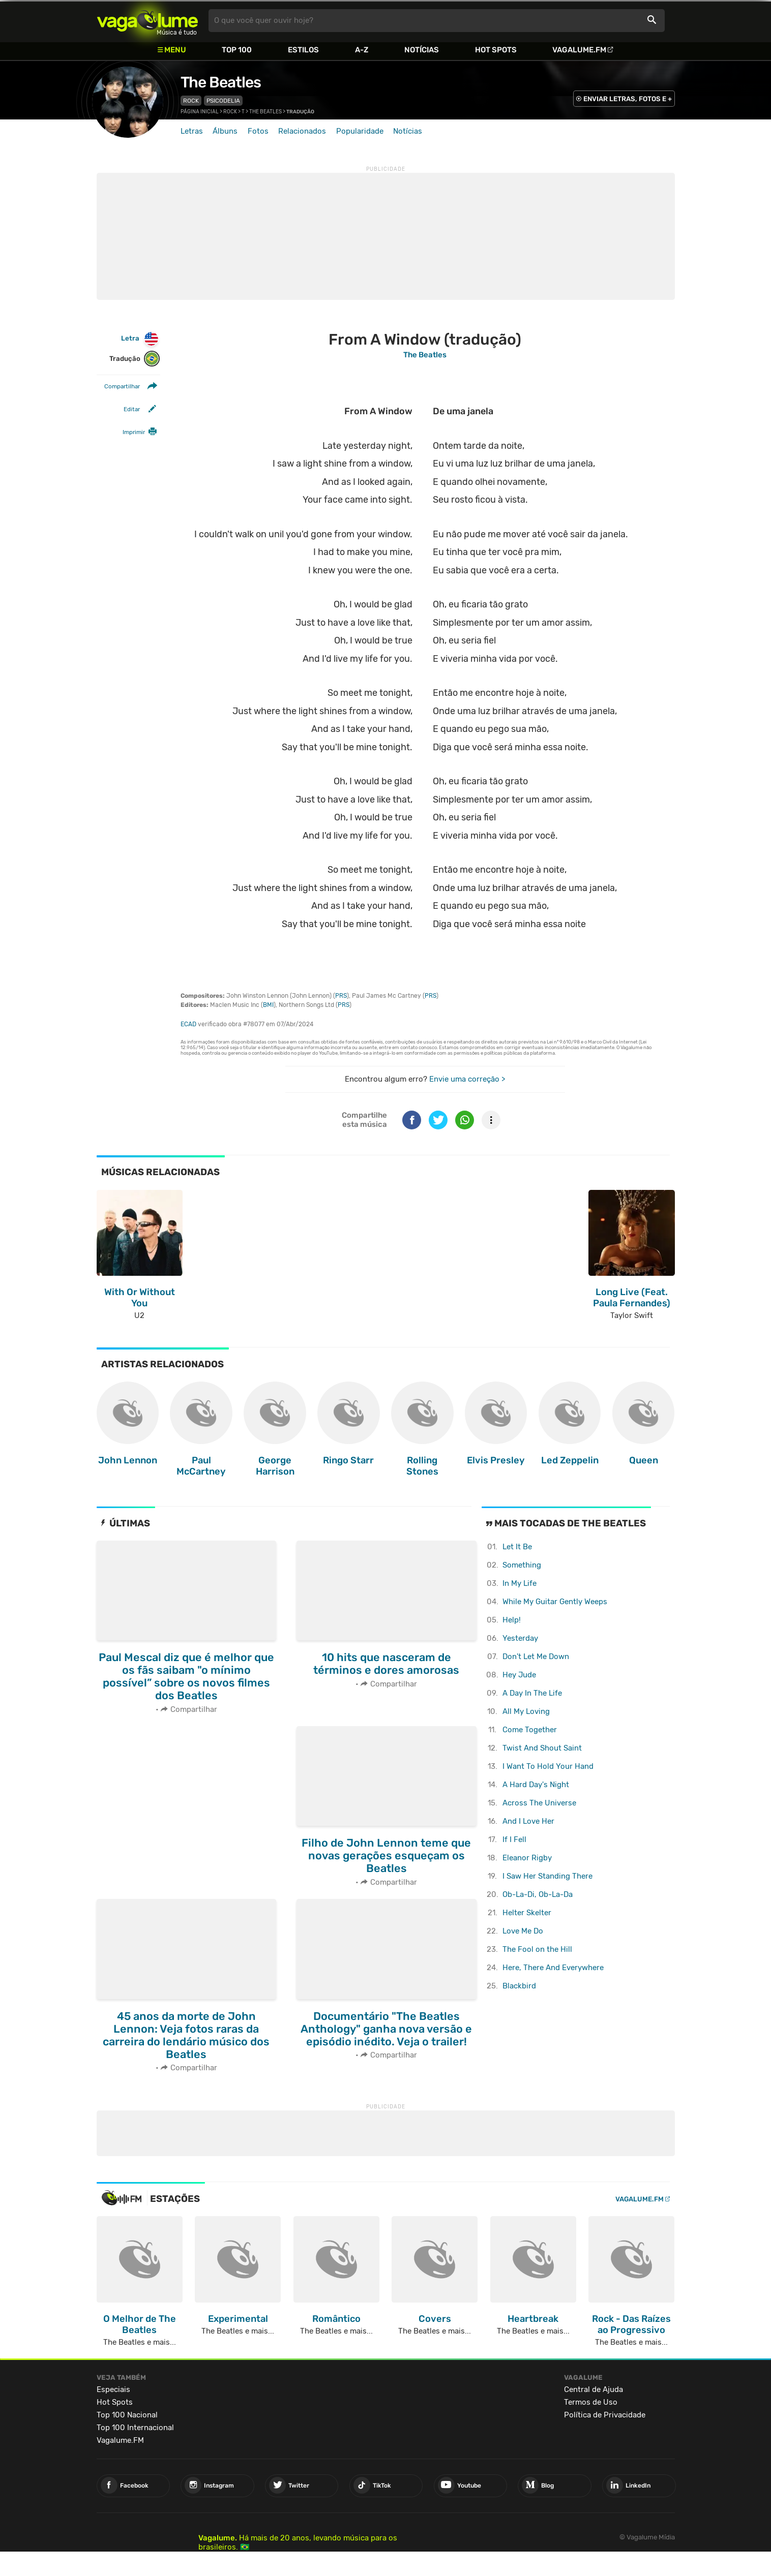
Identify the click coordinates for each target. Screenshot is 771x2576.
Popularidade (359, 131)
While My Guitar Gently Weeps (554, 1601)
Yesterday (520, 1638)
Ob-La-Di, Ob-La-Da (537, 1894)
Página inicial (200, 112)
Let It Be (517, 1546)
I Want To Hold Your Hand (548, 1766)
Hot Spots (496, 49)
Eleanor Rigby (527, 1857)
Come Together (529, 1729)
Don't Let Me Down (535, 1656)
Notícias (421, 49)
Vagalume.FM (579, 49)
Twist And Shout (542, 1748)
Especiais (113, 2389)
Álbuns (225, 131)
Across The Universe (539, 1802)
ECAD (188, 1024)
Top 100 (237, 49)
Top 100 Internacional (135, 2427)
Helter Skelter (526, 1912)
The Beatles (221, 82)
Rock (191, 100)
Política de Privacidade (604, 2414)
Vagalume (147, 21)
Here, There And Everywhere (553, 1967)
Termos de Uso (590, 2402)
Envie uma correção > (467, 1079)
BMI (268, 1004)
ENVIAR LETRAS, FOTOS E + (627, 99)
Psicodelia (223, 100)
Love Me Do (522, 1931)
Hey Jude (519, 1674)
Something (521, 1565)
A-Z (361, 49)
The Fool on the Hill (537, 1949)
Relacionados (302, 131)
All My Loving (526, 1711)
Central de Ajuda (593, 2389)
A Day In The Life (532, 1693)
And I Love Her (528, 1821)
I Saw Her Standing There (547, 1876)
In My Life (519, 1583)
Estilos (303, 49)
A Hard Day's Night (535, 1784)
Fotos (258, 131)
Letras (192, 131)
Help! (511, 1619)
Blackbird (519, 1985)
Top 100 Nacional (127, 2414)
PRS (341, 995)
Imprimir (134, 432)
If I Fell (514, 1839)
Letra (140, 338)
